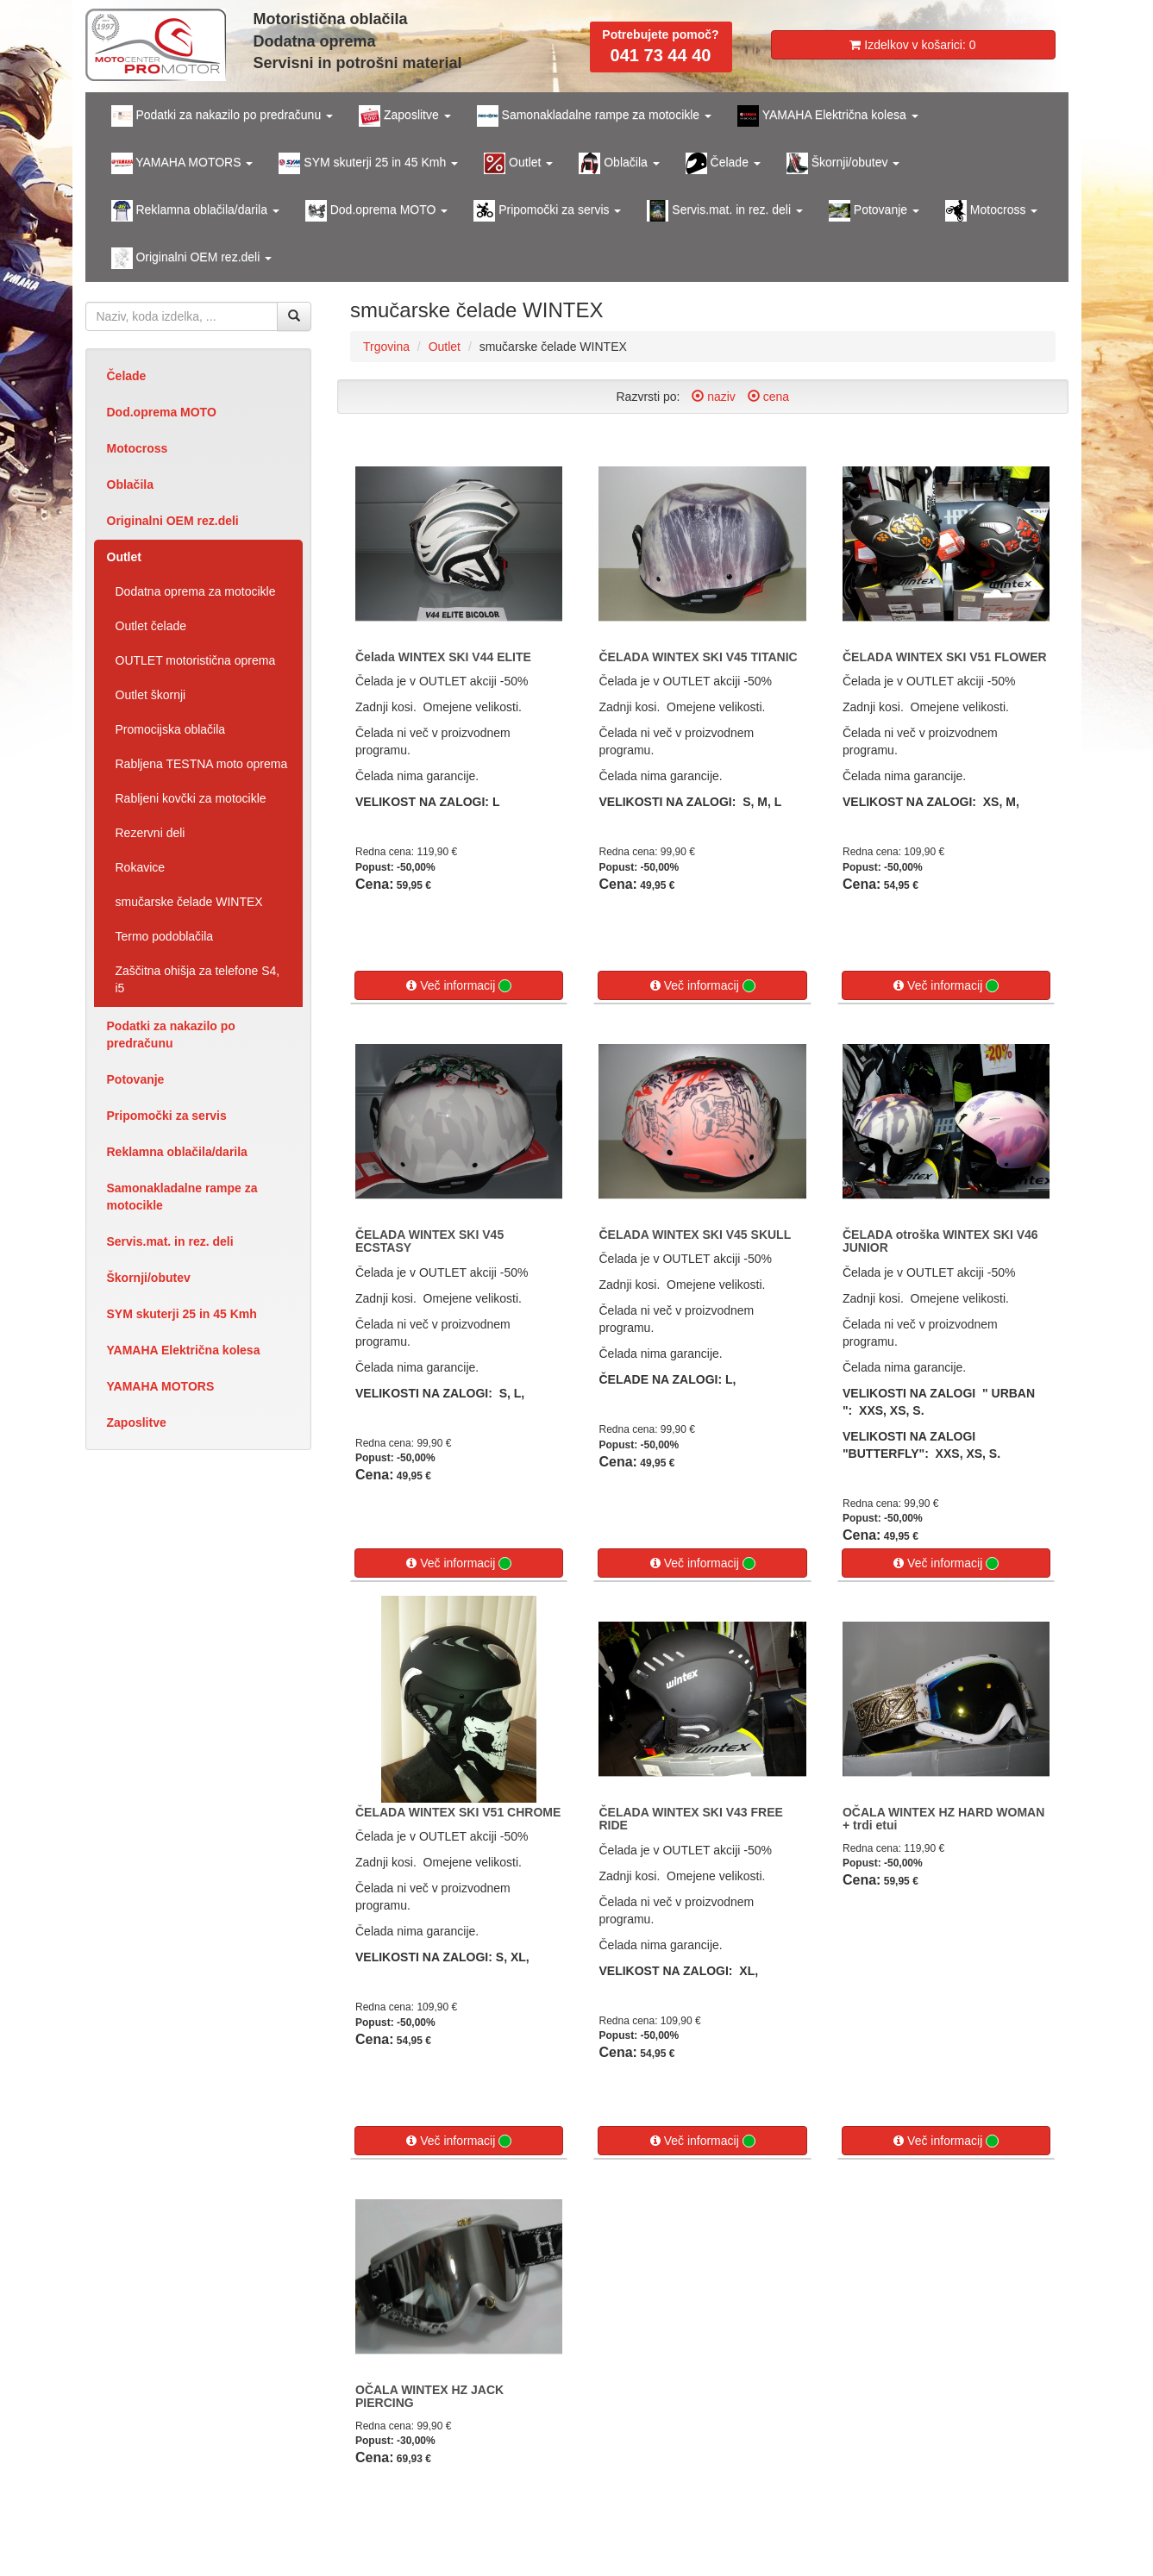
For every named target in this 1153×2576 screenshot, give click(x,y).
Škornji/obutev (149, 1278)
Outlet (124, 557)
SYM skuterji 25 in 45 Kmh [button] (368, 163)
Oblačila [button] (619, 163)
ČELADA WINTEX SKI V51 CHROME (458, 1812)
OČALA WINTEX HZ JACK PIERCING (429, 2396)
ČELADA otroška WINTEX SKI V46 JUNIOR (940, 1241)
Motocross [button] (991, 211)
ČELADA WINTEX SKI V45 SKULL (694, 1234)
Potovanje (136, 1079)
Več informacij (458, 986)
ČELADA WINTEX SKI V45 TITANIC (697, 657)
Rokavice (141, 867)
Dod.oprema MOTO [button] (376, 211)
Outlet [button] (518, 163)
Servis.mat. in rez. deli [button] (725, 211)
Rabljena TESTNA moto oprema (202, 764)
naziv (714, 396)
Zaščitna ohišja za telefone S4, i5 (198, 979)
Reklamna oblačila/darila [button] (195, 211)
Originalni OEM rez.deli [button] (192, 258)
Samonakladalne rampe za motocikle (182, 1196)
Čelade (127, 376)
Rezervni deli (150, 833)
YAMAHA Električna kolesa (183, 1350)
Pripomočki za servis (167, 1115)
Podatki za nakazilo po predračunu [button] (222, 116)
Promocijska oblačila (171, 729)
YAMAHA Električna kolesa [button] (827, 116)
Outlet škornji (151, 695)
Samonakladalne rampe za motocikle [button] (594, 116)
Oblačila (130, 484)
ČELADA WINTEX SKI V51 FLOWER (945, 657)
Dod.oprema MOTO (161, 412)
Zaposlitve (136, 1422)
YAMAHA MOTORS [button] (182, 163)
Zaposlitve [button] (405, 116)
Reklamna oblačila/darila (177, 1152)
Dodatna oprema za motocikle (196, 591)
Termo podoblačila (165, 936)
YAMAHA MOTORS (161, 1386)
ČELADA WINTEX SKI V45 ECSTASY (429, 1241)
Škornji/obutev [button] (843, 163)
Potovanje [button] (874, 211)
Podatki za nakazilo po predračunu (171, 1034)
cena (768, 396)
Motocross (137, 448)
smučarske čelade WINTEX (189, 902)
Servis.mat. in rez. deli (170, 1241)
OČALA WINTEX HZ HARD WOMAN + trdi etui (943, 1818)
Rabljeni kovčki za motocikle (191, 798)
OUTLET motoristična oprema (196, 660)
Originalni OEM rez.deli (173, 521)
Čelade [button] (723, 163)
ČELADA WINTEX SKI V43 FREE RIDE (690, 1818)
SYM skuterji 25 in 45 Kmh (182, 1314)
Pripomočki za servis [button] (547, 211)
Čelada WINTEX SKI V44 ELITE (443, 657)
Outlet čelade (151, 626)
